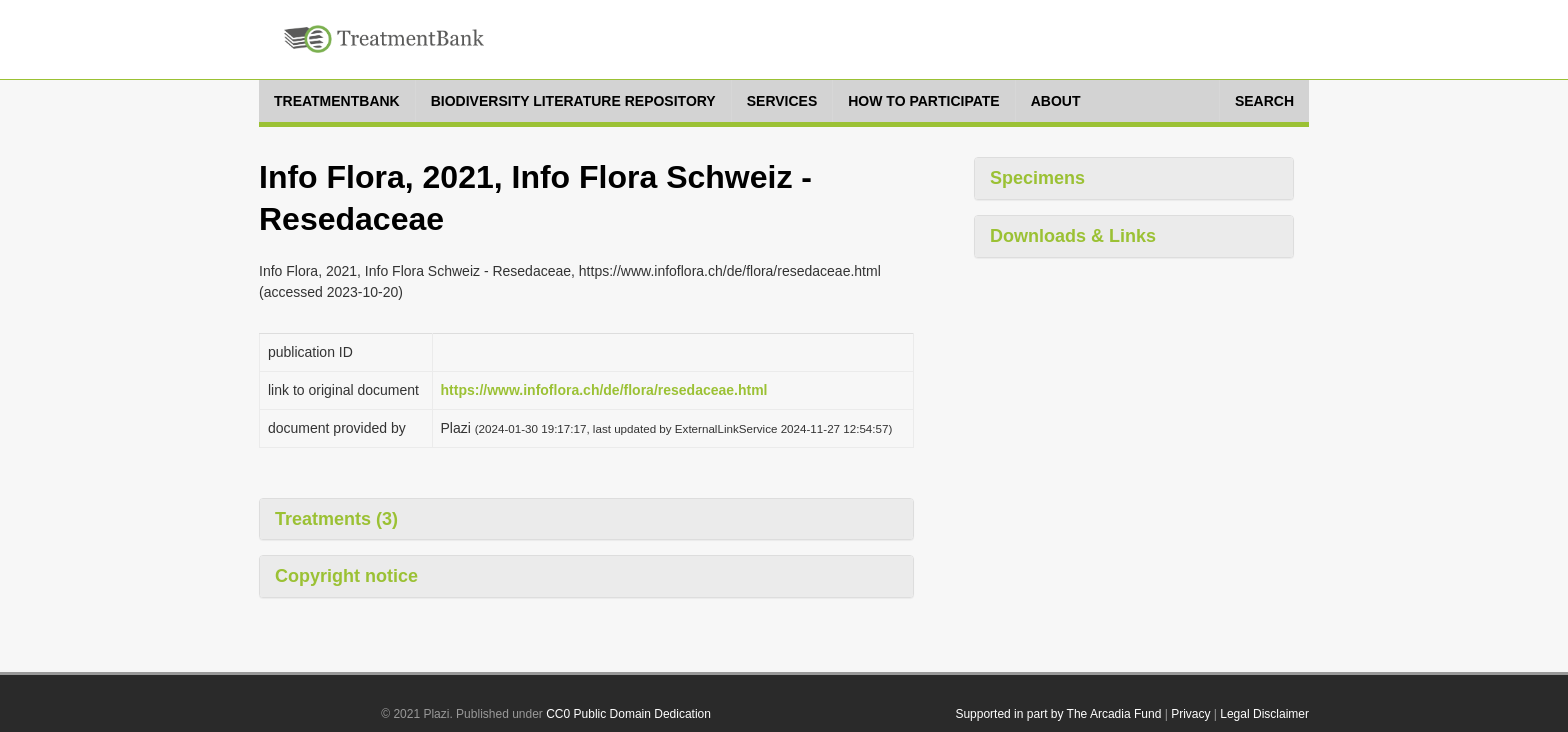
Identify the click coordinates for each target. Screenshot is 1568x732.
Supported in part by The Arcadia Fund (1058, 714)
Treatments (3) (336, 519)
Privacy (1190, 714)
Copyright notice (346, 576)
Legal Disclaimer (1264, 714)
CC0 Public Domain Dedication (628, 714)
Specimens (1037, 178)
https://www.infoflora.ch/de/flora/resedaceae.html (604, 390)
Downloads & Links (1073, 236)
